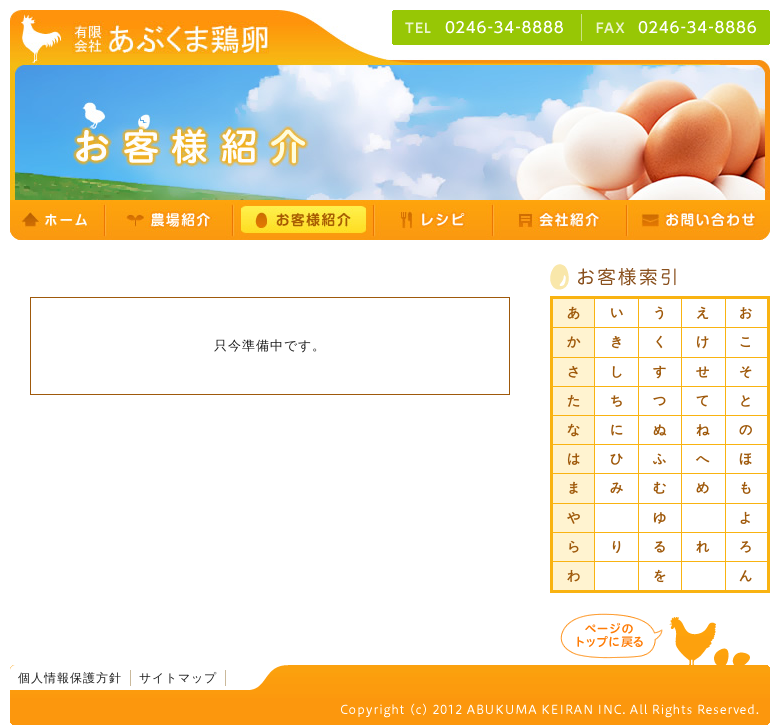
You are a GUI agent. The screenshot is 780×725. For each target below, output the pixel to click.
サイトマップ (178, 678)
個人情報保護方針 (70, 678)
